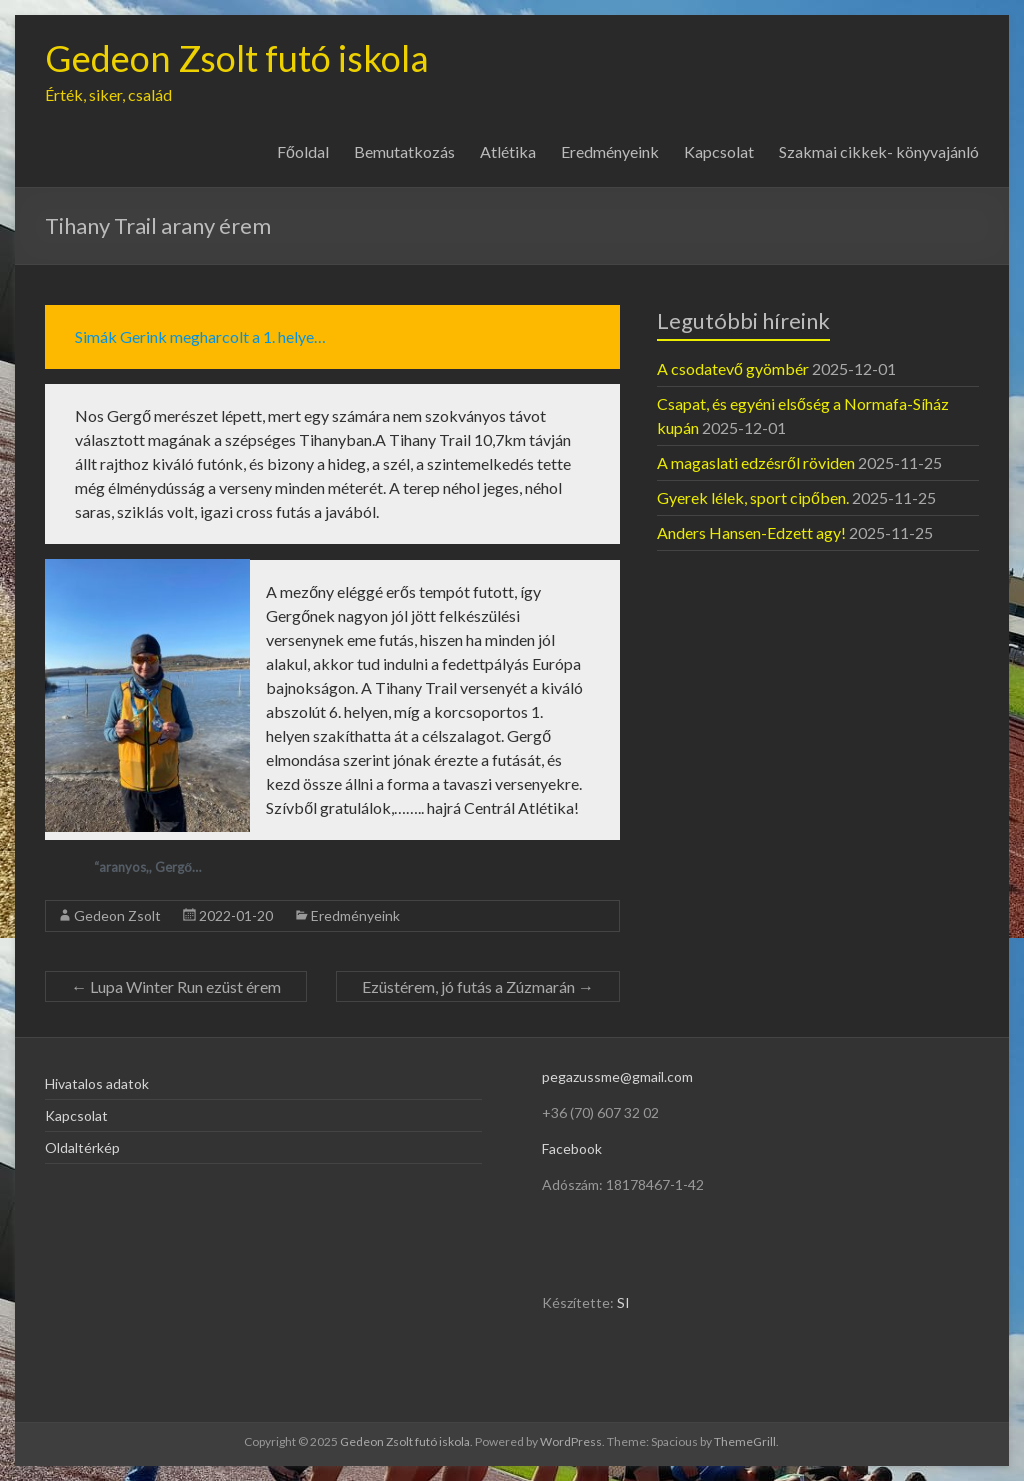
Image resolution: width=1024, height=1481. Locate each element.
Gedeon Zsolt (117, 915)
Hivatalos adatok (97, 1083)
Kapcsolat (719, 151)
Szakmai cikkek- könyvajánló (879, 151)
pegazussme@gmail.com (617, 1076)
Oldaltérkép (82, 1147)
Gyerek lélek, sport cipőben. (753, 497)
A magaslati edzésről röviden (756, 462)
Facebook (572, 1148)
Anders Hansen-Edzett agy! (751, 532)
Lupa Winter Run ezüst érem (176, 986)
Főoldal (303, 151)
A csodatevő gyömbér (733, 368)
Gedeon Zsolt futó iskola (237, 58)
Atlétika (508, 151)
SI (623, 1302)
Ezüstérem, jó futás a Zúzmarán (478, 986)
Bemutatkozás (404, 151)
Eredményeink (610, 151)
